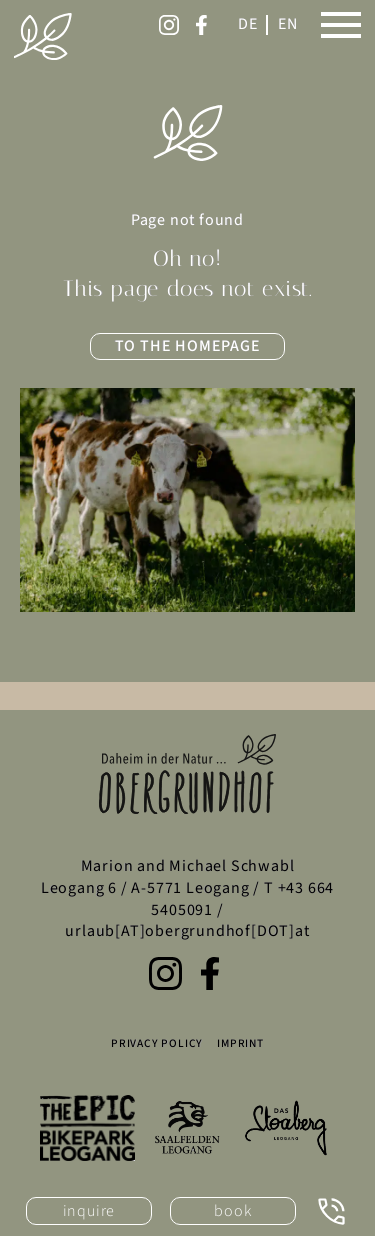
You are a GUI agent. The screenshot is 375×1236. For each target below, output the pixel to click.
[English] (288, 25)
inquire (89, 1211)
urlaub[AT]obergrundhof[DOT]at (187, 931)
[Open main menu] (341, 25)
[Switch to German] (248, 25)
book (232, 1211)
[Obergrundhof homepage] (43, 36)
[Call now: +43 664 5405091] (331, 1211)
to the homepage (188, 346)
